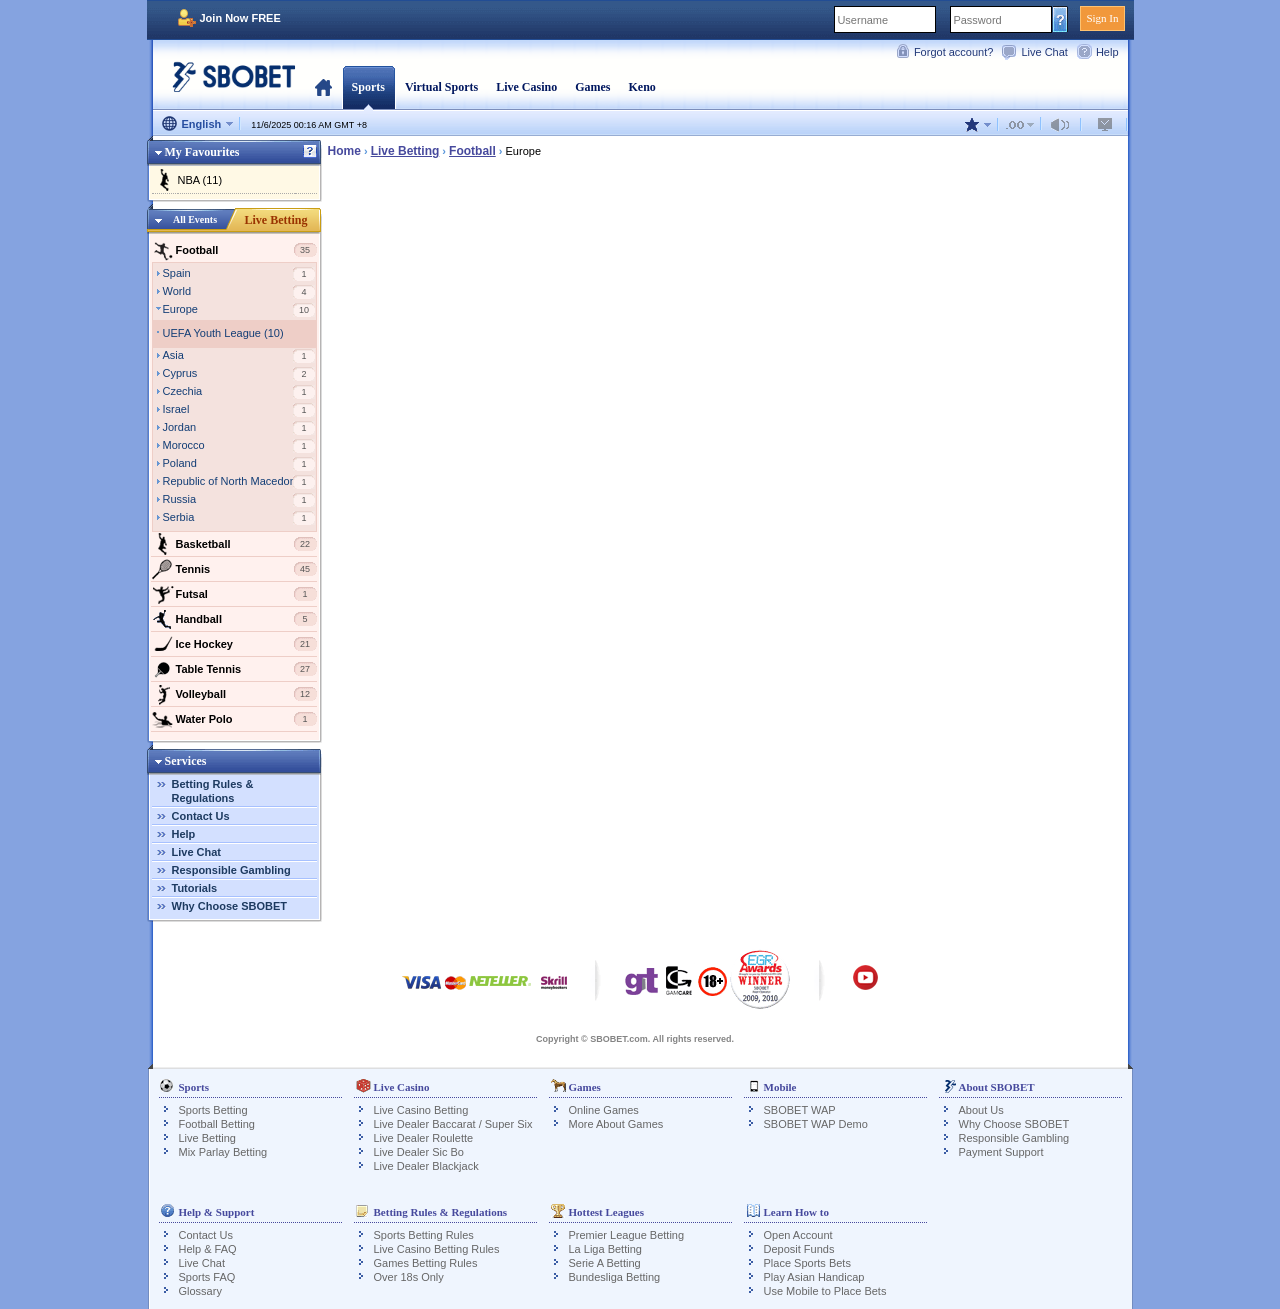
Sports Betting (213, 1110)
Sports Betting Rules (424, 1235)
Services (186, 761)
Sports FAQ (207, 1277)
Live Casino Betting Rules (437, 1249)
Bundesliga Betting (615, 1277)
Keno (641, 87)
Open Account (798, 1235)
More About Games (616, 1124)
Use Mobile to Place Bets (825, 1291)
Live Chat (1044, 52)
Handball (234, 619)
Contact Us (201, 816)
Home (323, 87)
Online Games (604, 1110)
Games (592, 87)
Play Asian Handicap (814, 1277)
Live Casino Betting (421, 1110)
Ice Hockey (234, 644)
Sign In (1102, 18)
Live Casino (526, 87)
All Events (195, 219)
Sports (368, 87)
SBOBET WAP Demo (816, 1124)
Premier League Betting (627, 1235)
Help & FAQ (208, 1249)
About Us (981, 1110)
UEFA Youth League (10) (223, 333)
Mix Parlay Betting (223, 1152)
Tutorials (195, 888)
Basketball (234, 544)
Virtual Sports (441, 87)
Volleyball (234, 694)
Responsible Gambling (231, 870)
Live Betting (276, 220)
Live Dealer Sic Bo (419, 1152)
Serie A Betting (605, 1263)
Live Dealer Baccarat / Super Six (453, 1124)
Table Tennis (234, 669)
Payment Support (1001, 1152)
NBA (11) (200, 180)
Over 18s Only (409, 1277)
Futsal (234, 594)
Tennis (234, 569)
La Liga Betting (605, 1249)
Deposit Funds (799, 1249)
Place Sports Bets (807, 1263)
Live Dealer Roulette (424, 1138)
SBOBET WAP (800, 1110)
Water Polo (234, 719)
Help (1107, 52)
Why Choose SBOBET (230, 906)
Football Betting (217, 1124)
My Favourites (202, 152)
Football (234, 250)
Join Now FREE (240, 18)
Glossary (200, 1291)
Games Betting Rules (426, 1263)
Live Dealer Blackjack (426, 1166)
